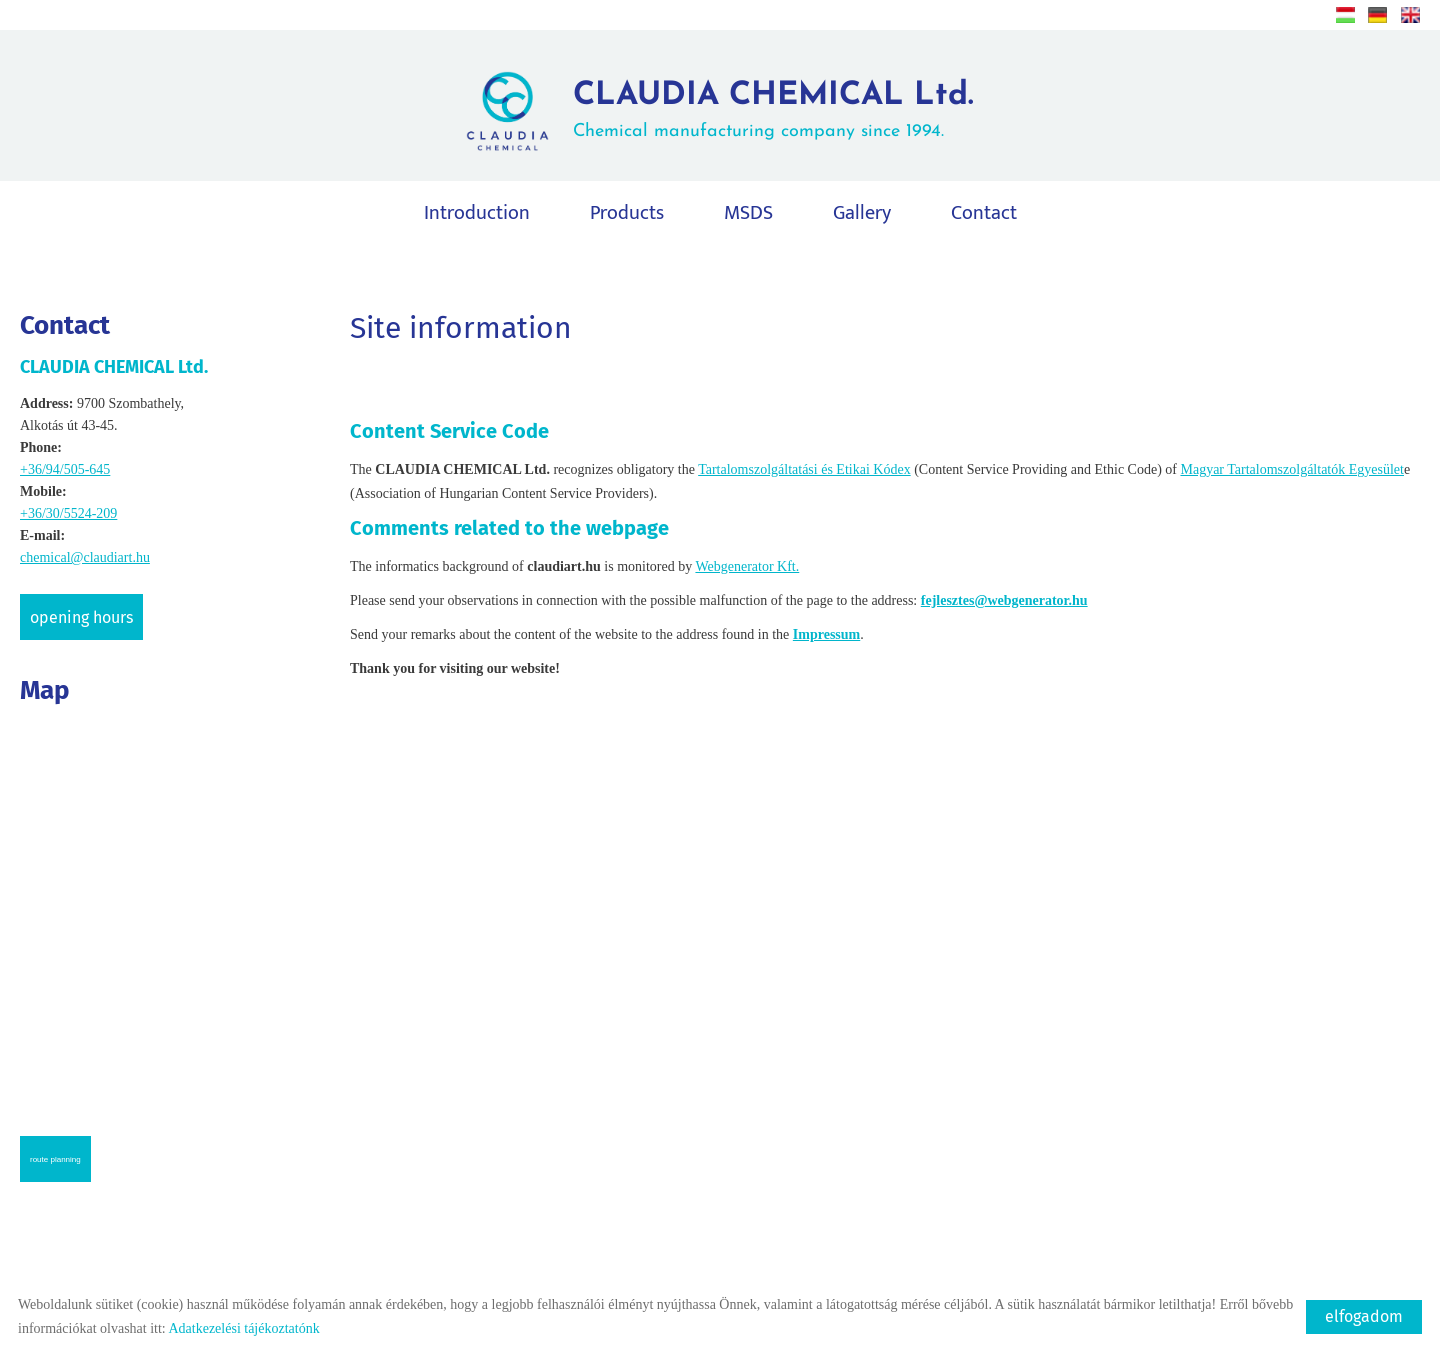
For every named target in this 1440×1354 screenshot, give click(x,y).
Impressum (826, 634)
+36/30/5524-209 (68, 513)
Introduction (477, 213)
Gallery (862, 213)
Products (627, 213)
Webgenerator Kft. (747, 566)
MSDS (748, 213)
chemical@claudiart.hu (85, 557)
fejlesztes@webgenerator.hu (1004, 600)
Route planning (55, 1159)
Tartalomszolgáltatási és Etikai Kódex (804, 469)
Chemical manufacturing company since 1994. (773, 110)
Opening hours (81, 617)
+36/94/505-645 (65, 469)
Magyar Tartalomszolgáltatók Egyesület (1291, 469)
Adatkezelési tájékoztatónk (243, 1328)
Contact (984, 213)
